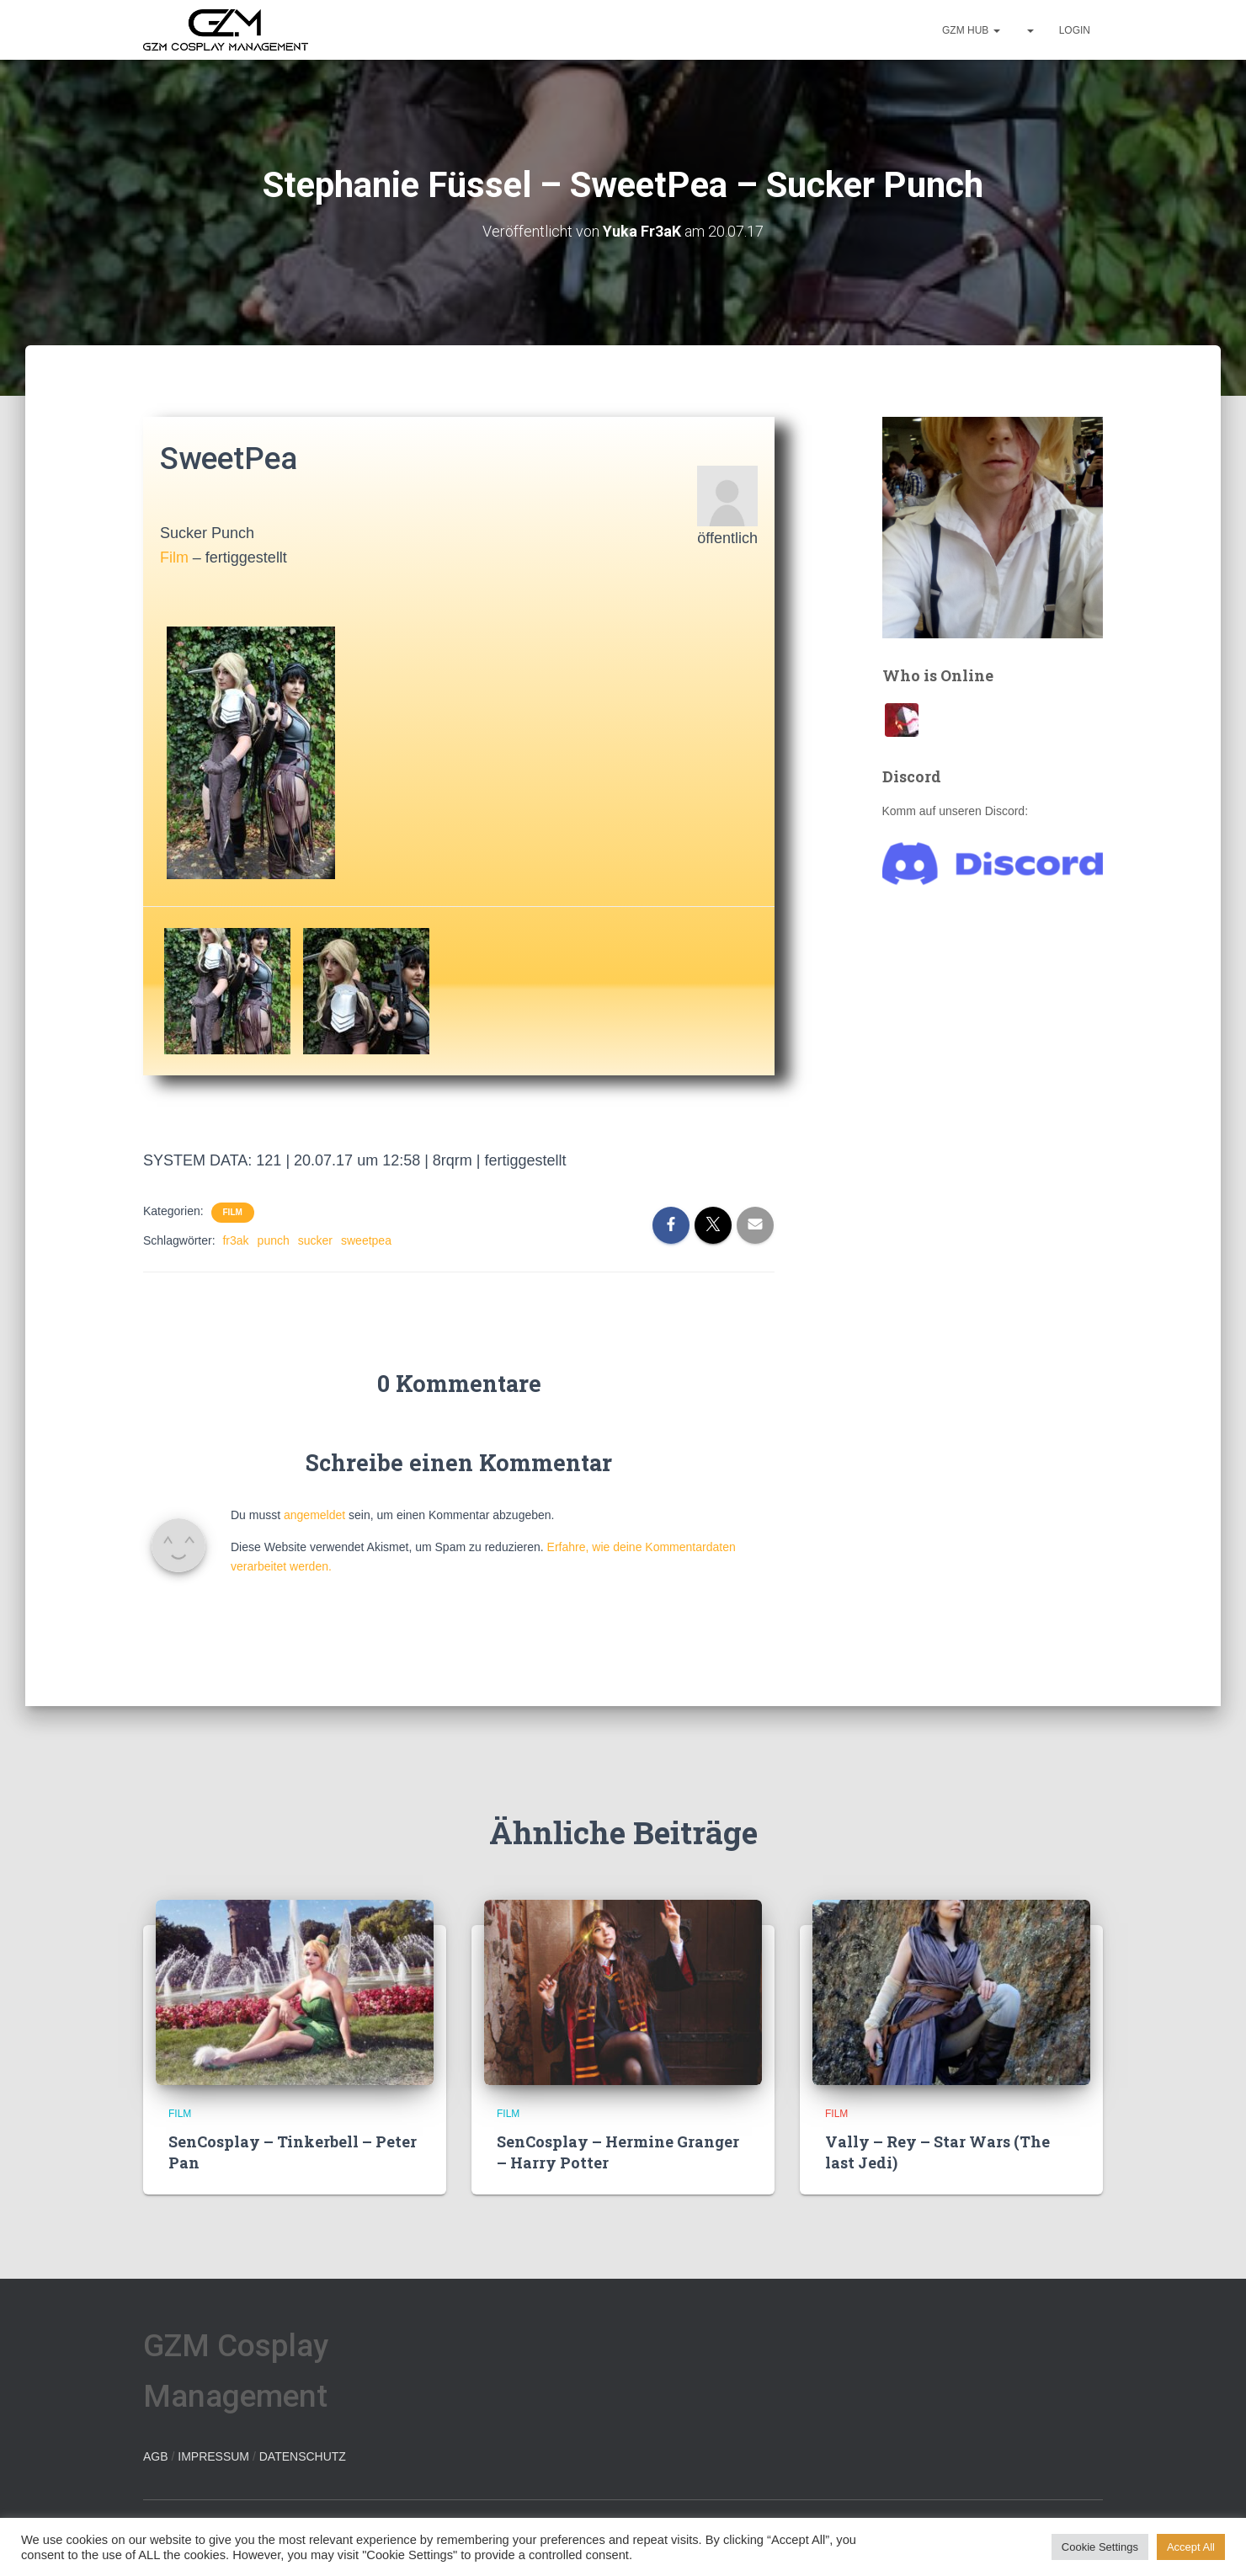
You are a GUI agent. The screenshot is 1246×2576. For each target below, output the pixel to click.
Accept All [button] (1191, 2547)
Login (1074, 30)
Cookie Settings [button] (1100, 2547)
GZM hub (971, 30)
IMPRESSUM (213, 2455)
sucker (315, 1240)
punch (274, 1240)
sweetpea (366, 1240)
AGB (155, 2455)
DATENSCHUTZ (302, 2455)
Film (174, 556)
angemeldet (314, 1515)
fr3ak (235, 1240)
